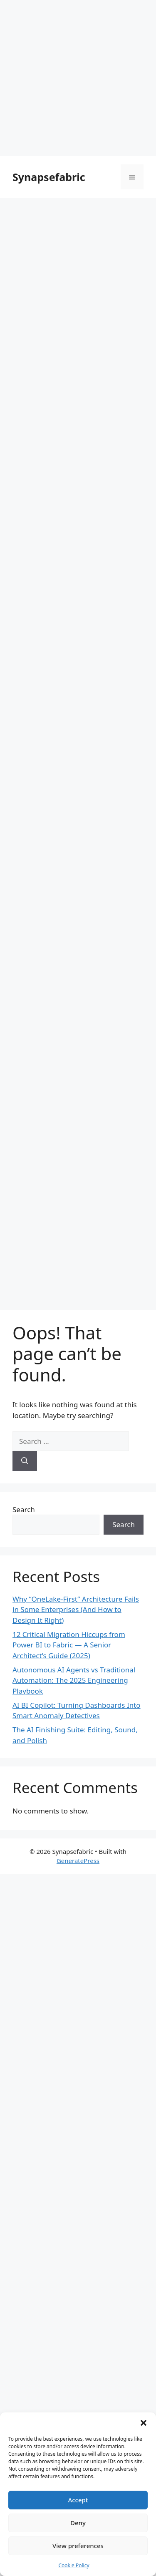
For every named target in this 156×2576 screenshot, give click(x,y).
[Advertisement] (78, 78)
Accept (78, 2500)
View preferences (78, 2545)
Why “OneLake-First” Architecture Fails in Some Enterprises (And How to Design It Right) (75, 1609)
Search (23, 1509)
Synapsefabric (48, 177)
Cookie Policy (73, 2565)
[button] (143, 2423)
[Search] (24, 1461)
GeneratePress (78, 1860)
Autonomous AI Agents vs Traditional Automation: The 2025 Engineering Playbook (73, 1680)
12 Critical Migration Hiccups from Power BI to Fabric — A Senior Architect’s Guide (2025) (68, 1645)
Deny (78, 2523)
